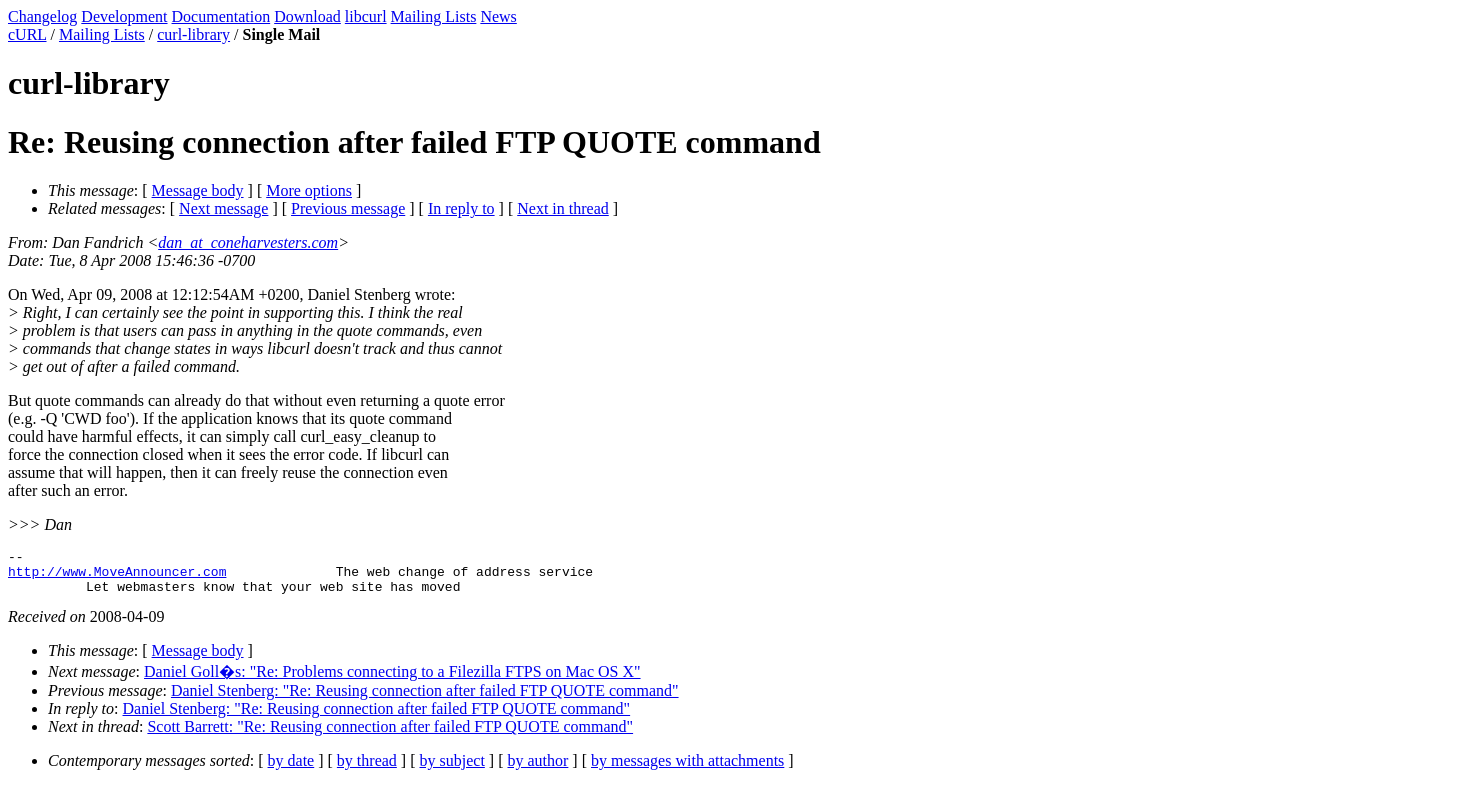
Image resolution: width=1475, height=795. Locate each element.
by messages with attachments (687, 769)
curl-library (193, 34)
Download (307, 16)
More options (309, 190)
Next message (223, 208)
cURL (27, 34)
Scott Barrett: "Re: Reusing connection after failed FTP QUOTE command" (390, 735)
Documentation (221, 16)
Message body (198, 190)
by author (537, 769)
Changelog (42, 16)
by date (291, 769)
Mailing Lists (434, 16)
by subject (452, 769)
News (498, 16)
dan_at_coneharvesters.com (248, 242)
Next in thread (563, 208)
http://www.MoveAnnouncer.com (117, 577)
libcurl (366, 16)
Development (124, 16)
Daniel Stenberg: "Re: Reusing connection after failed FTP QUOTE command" (425, 699)
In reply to (461, 208)
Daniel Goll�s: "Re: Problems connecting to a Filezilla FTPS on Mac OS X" (392, 680)
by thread (367, 769)
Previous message (348, 208)
